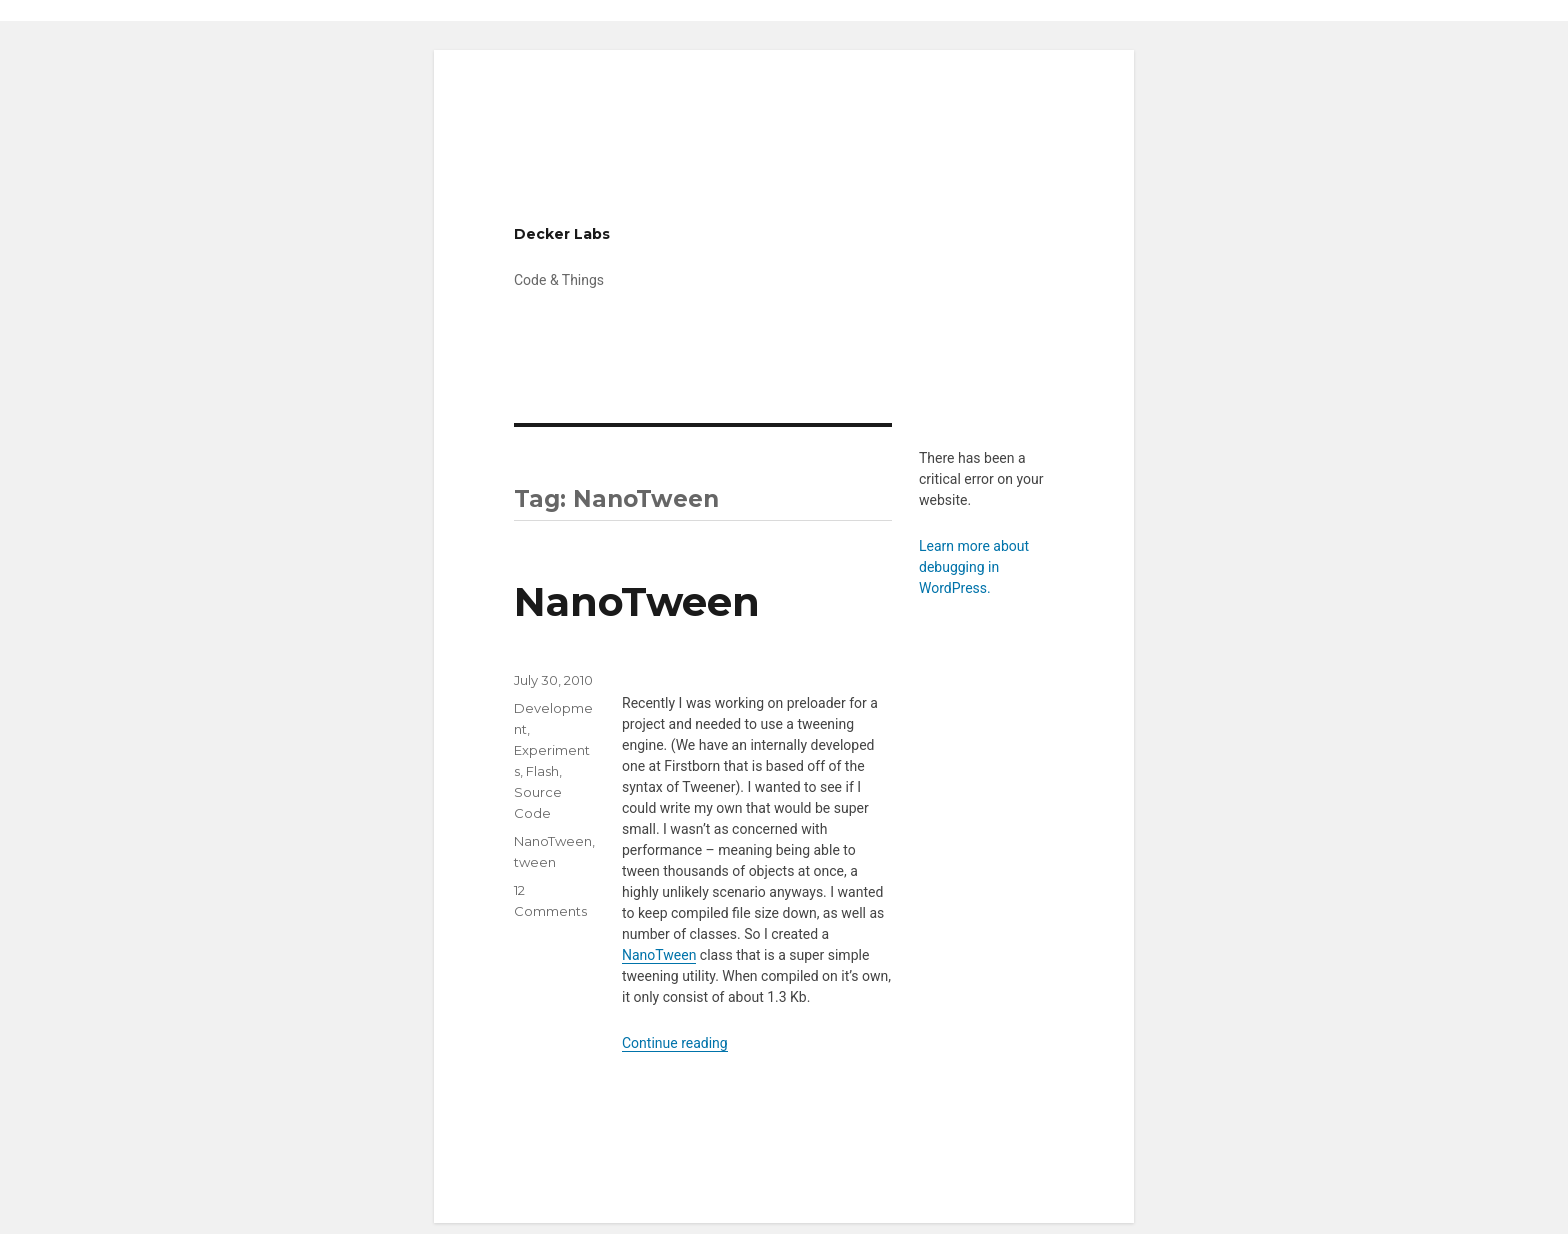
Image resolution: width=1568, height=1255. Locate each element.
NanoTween (637, 601)
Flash (542, 771)
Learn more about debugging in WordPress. (974, 567)
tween (535, 862)
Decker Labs (562, 234)
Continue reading (675, 1043)
